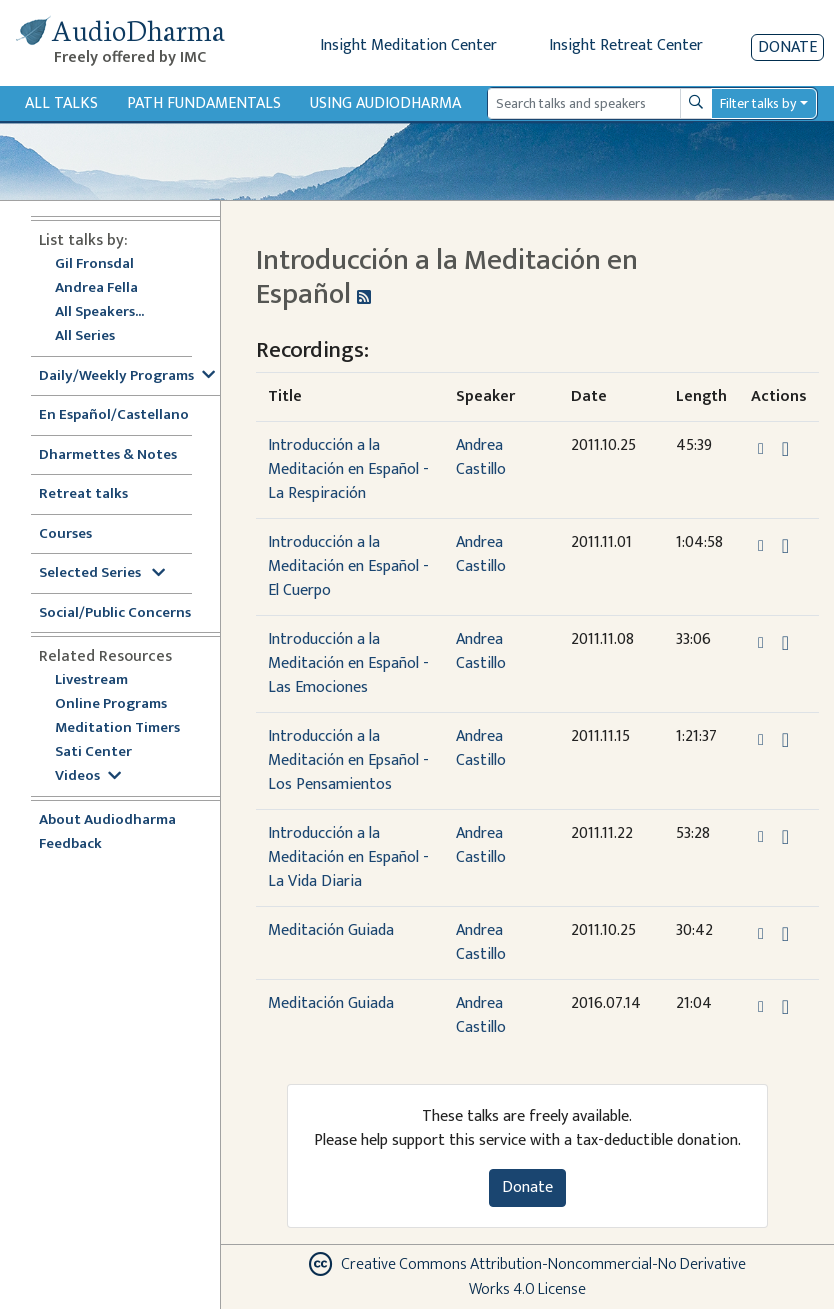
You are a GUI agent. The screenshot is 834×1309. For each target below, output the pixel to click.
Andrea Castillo (481, 457)
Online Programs (111, 704)
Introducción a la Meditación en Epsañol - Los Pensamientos (348, 760)
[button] (763, 448)
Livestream (91, 680)
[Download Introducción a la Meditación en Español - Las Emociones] (785, 643)
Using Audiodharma (385, 103)
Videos (88, 776)
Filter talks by (758, 103)
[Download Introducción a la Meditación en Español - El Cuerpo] (785, 546)
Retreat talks (83, 494)
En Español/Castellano (114, 415)
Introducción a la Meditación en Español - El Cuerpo (348, 566)
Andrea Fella (96, 288)
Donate (787, 47)
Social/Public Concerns (115, 613)
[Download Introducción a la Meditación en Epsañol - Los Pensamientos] (785, 740)
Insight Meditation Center (408, 45)
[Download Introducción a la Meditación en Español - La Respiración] (785, 449)
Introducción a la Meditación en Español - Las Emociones (348, 663)
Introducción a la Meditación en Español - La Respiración (348, 469)
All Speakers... (99, 312)
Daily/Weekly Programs (127, 376)
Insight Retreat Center (626, 45)
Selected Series (102, 573)
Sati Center (93, 752)
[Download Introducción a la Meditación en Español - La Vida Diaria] (785, 837)
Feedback (70, 844)
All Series (85, 336)
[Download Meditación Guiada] (785, 934)
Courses (65, 534)
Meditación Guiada (331, 930)
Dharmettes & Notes (108, 455)
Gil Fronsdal (94, 264)
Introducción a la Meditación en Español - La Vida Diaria (348, 857)
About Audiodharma (107, 820)
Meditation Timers (117, 728)
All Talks (61, 103)
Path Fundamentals (204, 103)
